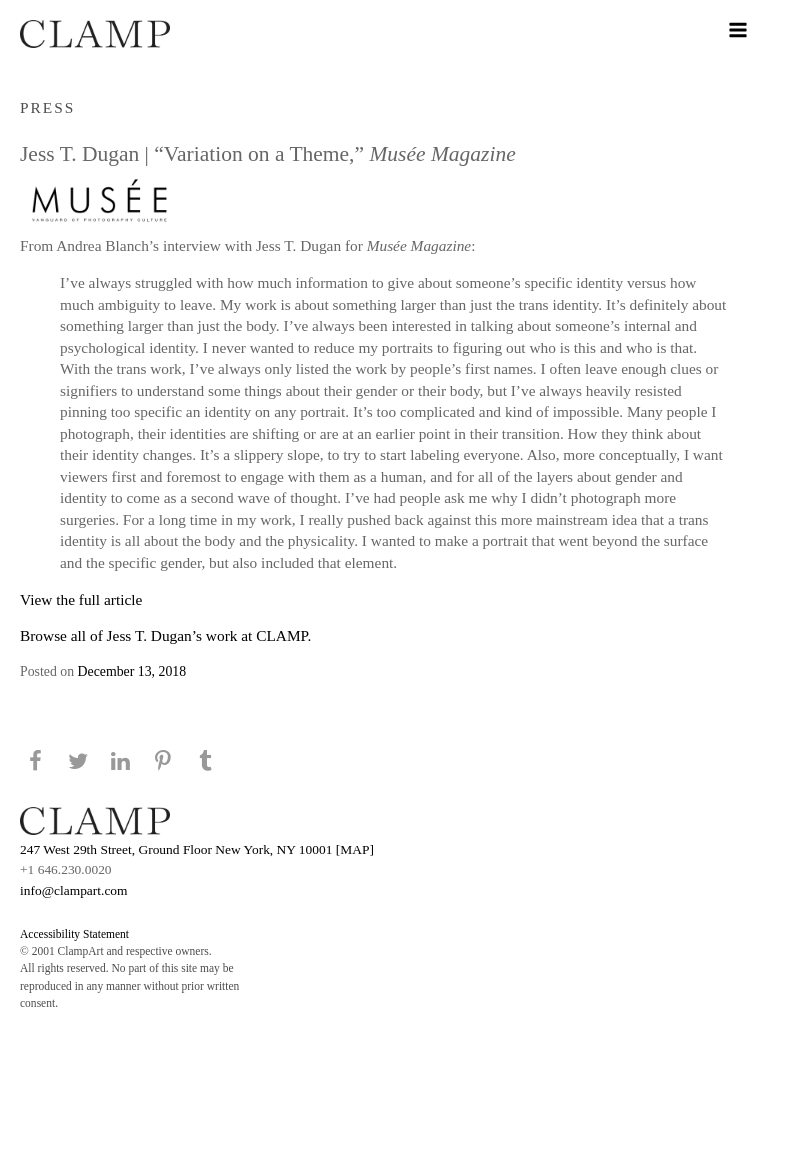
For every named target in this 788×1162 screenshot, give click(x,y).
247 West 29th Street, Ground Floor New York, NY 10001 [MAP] (197, 849)
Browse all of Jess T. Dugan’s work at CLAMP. (165, 635)
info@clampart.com (74, 890)
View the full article (81, 599)
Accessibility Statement (74, 934)
